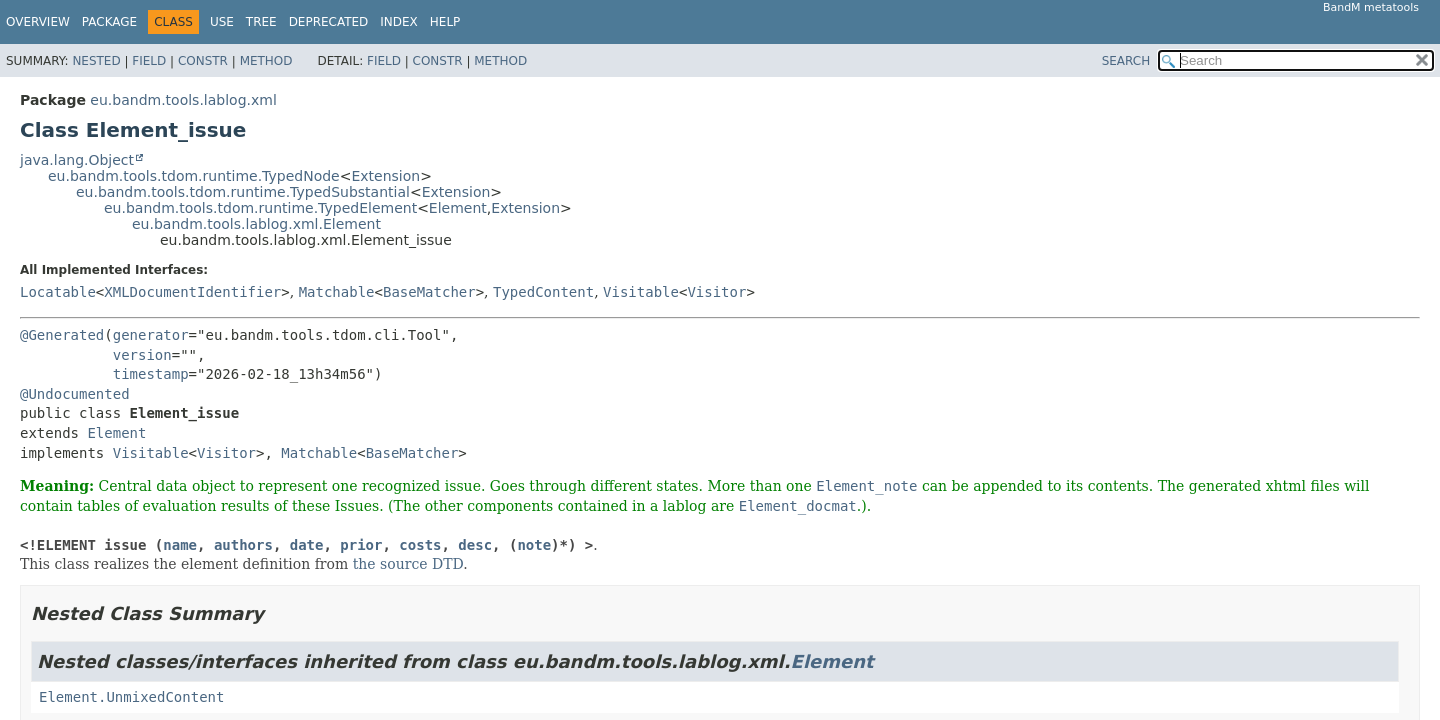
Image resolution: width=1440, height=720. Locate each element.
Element (458, 208)
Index (399, 22)
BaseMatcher (429, 292)
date (307, 545)
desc (475, 545)
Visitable (641, 292)
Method (266, 61)
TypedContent (543, 292)
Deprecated (329, 22)
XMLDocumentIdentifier (192, 292)
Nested (96, 61)
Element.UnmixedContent (131, 697)
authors (243, 545)
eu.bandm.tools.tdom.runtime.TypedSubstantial (243, 192)
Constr (203, 61)
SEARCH (1126, 61)
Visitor (716, 292)
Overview (38, 22)
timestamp (151, 374)
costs (420, 545)
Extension (385, 176)
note (534, 545)
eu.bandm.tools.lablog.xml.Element (256, 224)
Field (149, 61)
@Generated (62, 335)
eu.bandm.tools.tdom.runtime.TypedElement (260, 208)
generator (151, 335)
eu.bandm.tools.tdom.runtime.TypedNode (194, 176)
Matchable (337, 292)
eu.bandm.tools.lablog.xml (183, 100)
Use (222, 22)
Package (109, 22)
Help (445, 22)
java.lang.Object (77, 160)
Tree (261, 22)
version (142, 355)
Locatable (58, 292)
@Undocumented (75, 394)
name (180, 545)
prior (361, 545)
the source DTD (408, 564)
